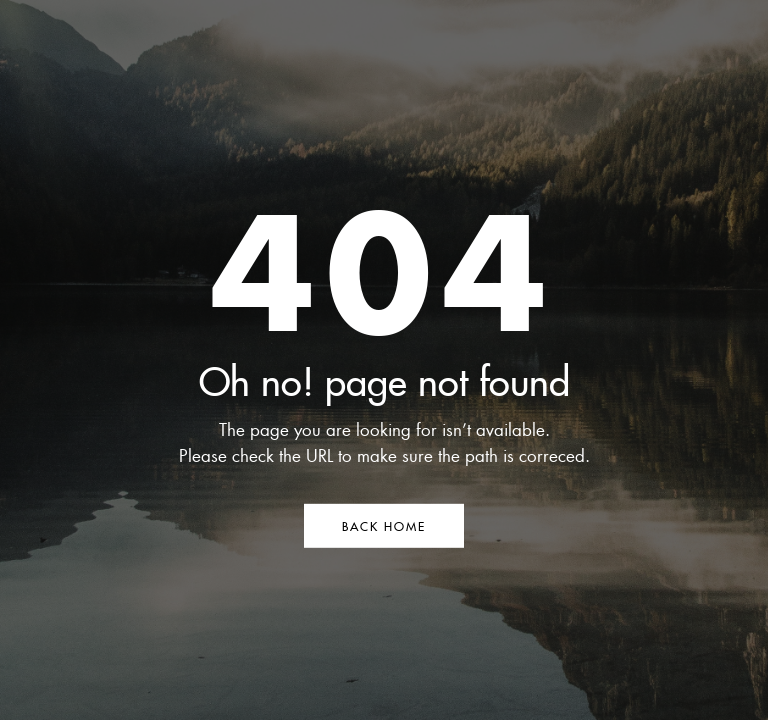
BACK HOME (384, 525)
